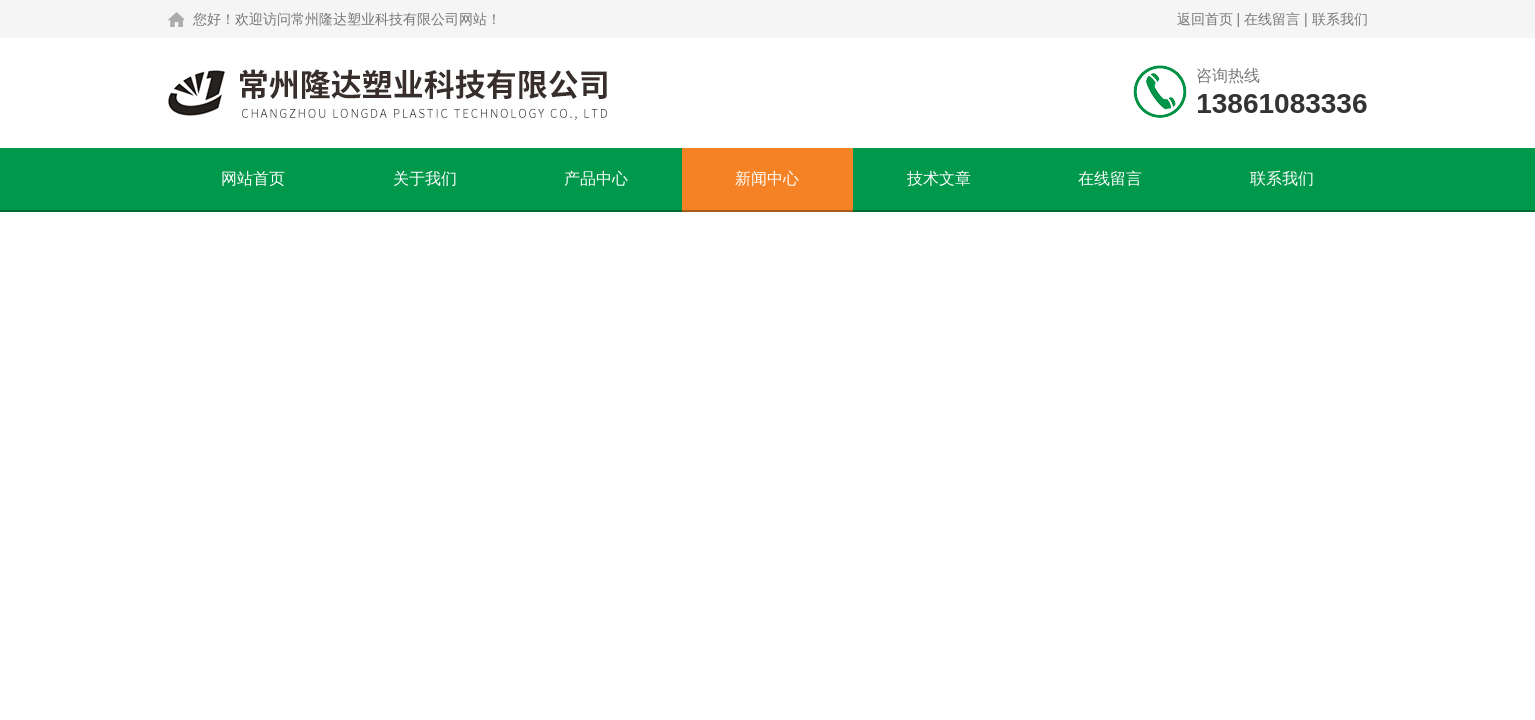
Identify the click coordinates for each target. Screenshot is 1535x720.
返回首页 (1205, 19)
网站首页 (253, 178)
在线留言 (1272, 19)
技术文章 (939, 178)
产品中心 (596, 178)
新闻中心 (767, 178)
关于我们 (425, 178)
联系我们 (1340, 19)
